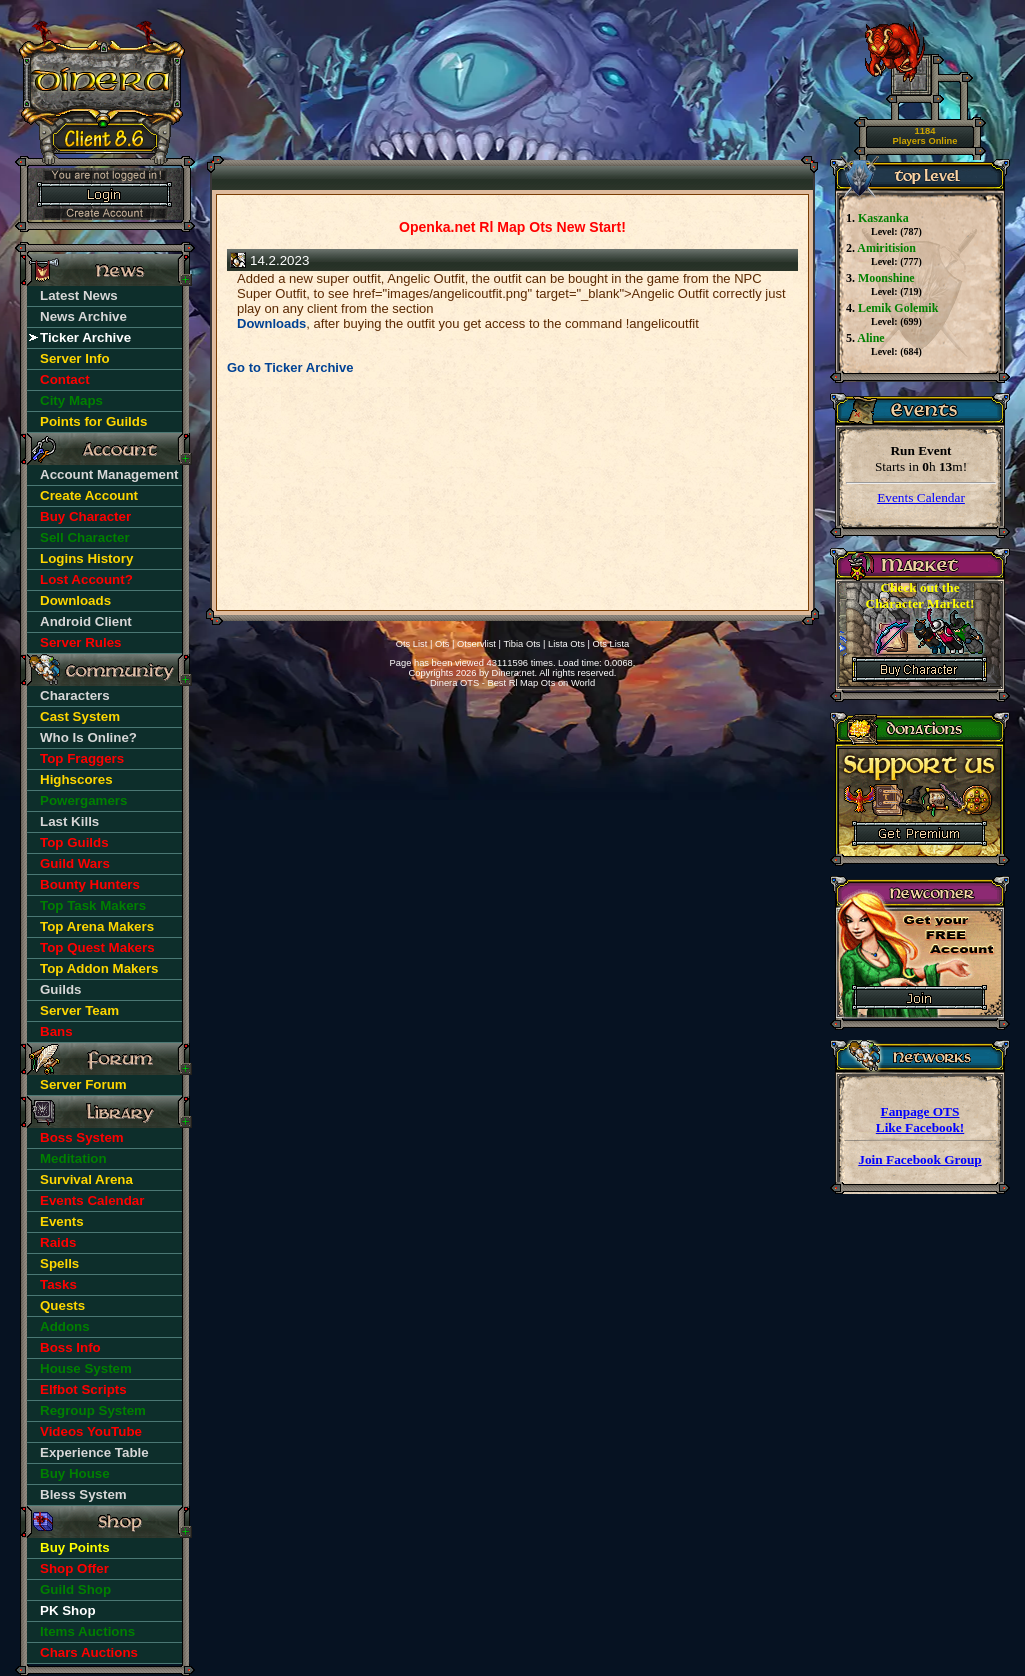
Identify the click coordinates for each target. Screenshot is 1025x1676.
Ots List (412, 644)
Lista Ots (566, 644)
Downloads (271, 323)
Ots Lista (610, 644)
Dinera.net (513, 673)
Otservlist (476, 644)
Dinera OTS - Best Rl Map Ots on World (512, 683)
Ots (442, 644)
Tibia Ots (521, 644)
